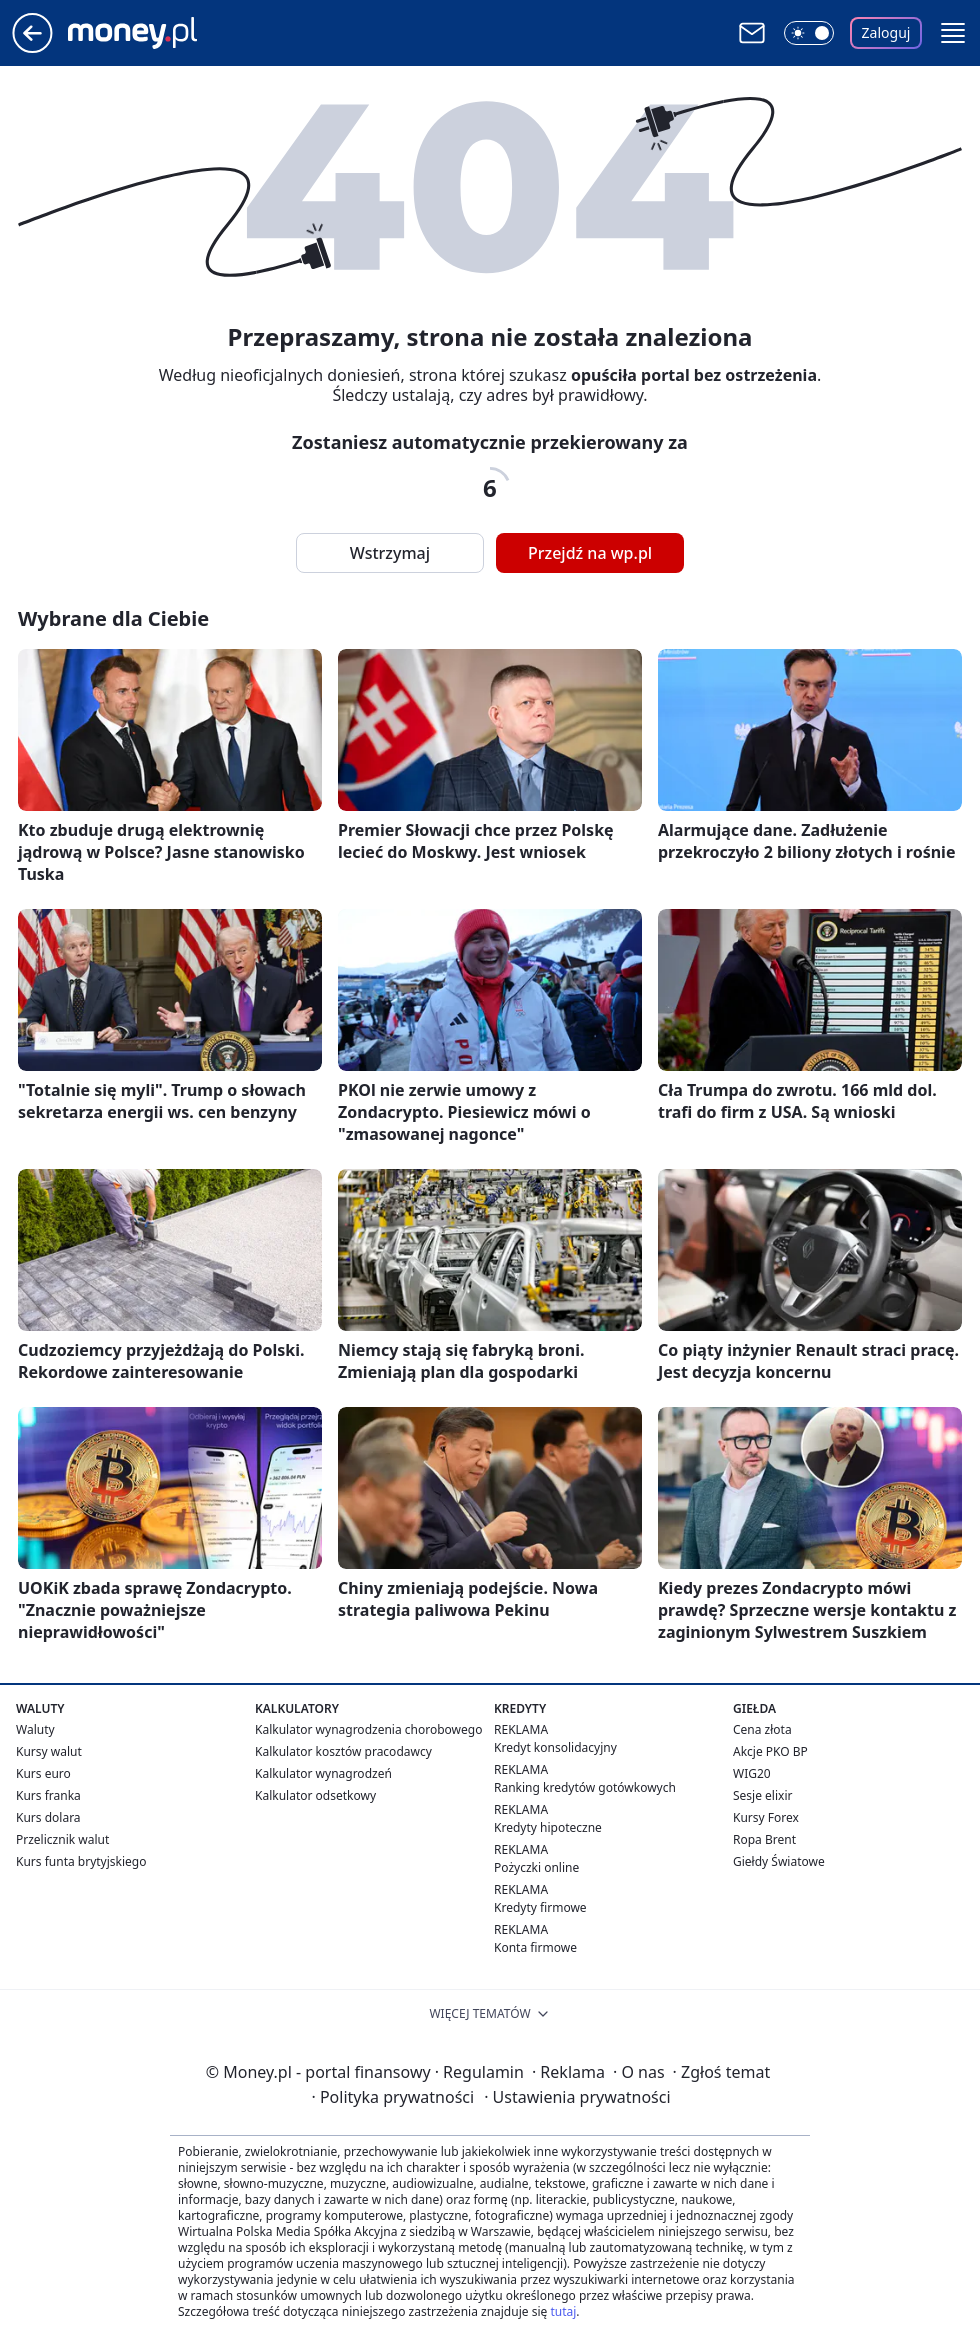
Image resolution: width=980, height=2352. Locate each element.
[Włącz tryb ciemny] (809, 33)
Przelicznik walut (62, 1839)
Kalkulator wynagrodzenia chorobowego (368, 1729)
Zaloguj (886, 32)
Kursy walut (49, 1751)
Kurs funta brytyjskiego (81, 1861)
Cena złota (762, 1729)
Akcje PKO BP (770, 1751)
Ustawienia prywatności (577, 2097)
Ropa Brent (764, 1839)
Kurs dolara (48, 1817)
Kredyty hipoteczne (548, 1827)
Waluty (35, 1729)
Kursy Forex (766, 1817)
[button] (953, 33)
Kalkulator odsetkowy (315, 1795)
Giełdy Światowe (779, 1861)
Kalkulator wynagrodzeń (323, 1773)
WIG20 (752, 1773)
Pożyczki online (536, 1867)
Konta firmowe (535, 1947)
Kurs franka (48, 1795)
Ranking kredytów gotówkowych (585, 1787)
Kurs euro (43, 1773)
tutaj (563, 2311)
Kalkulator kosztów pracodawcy (343, 1751)
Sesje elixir (762, 1795)
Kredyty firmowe (540, 1907)
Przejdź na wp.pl (590, 553)
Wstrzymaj (390, 553)
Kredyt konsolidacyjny (555, 1747)
